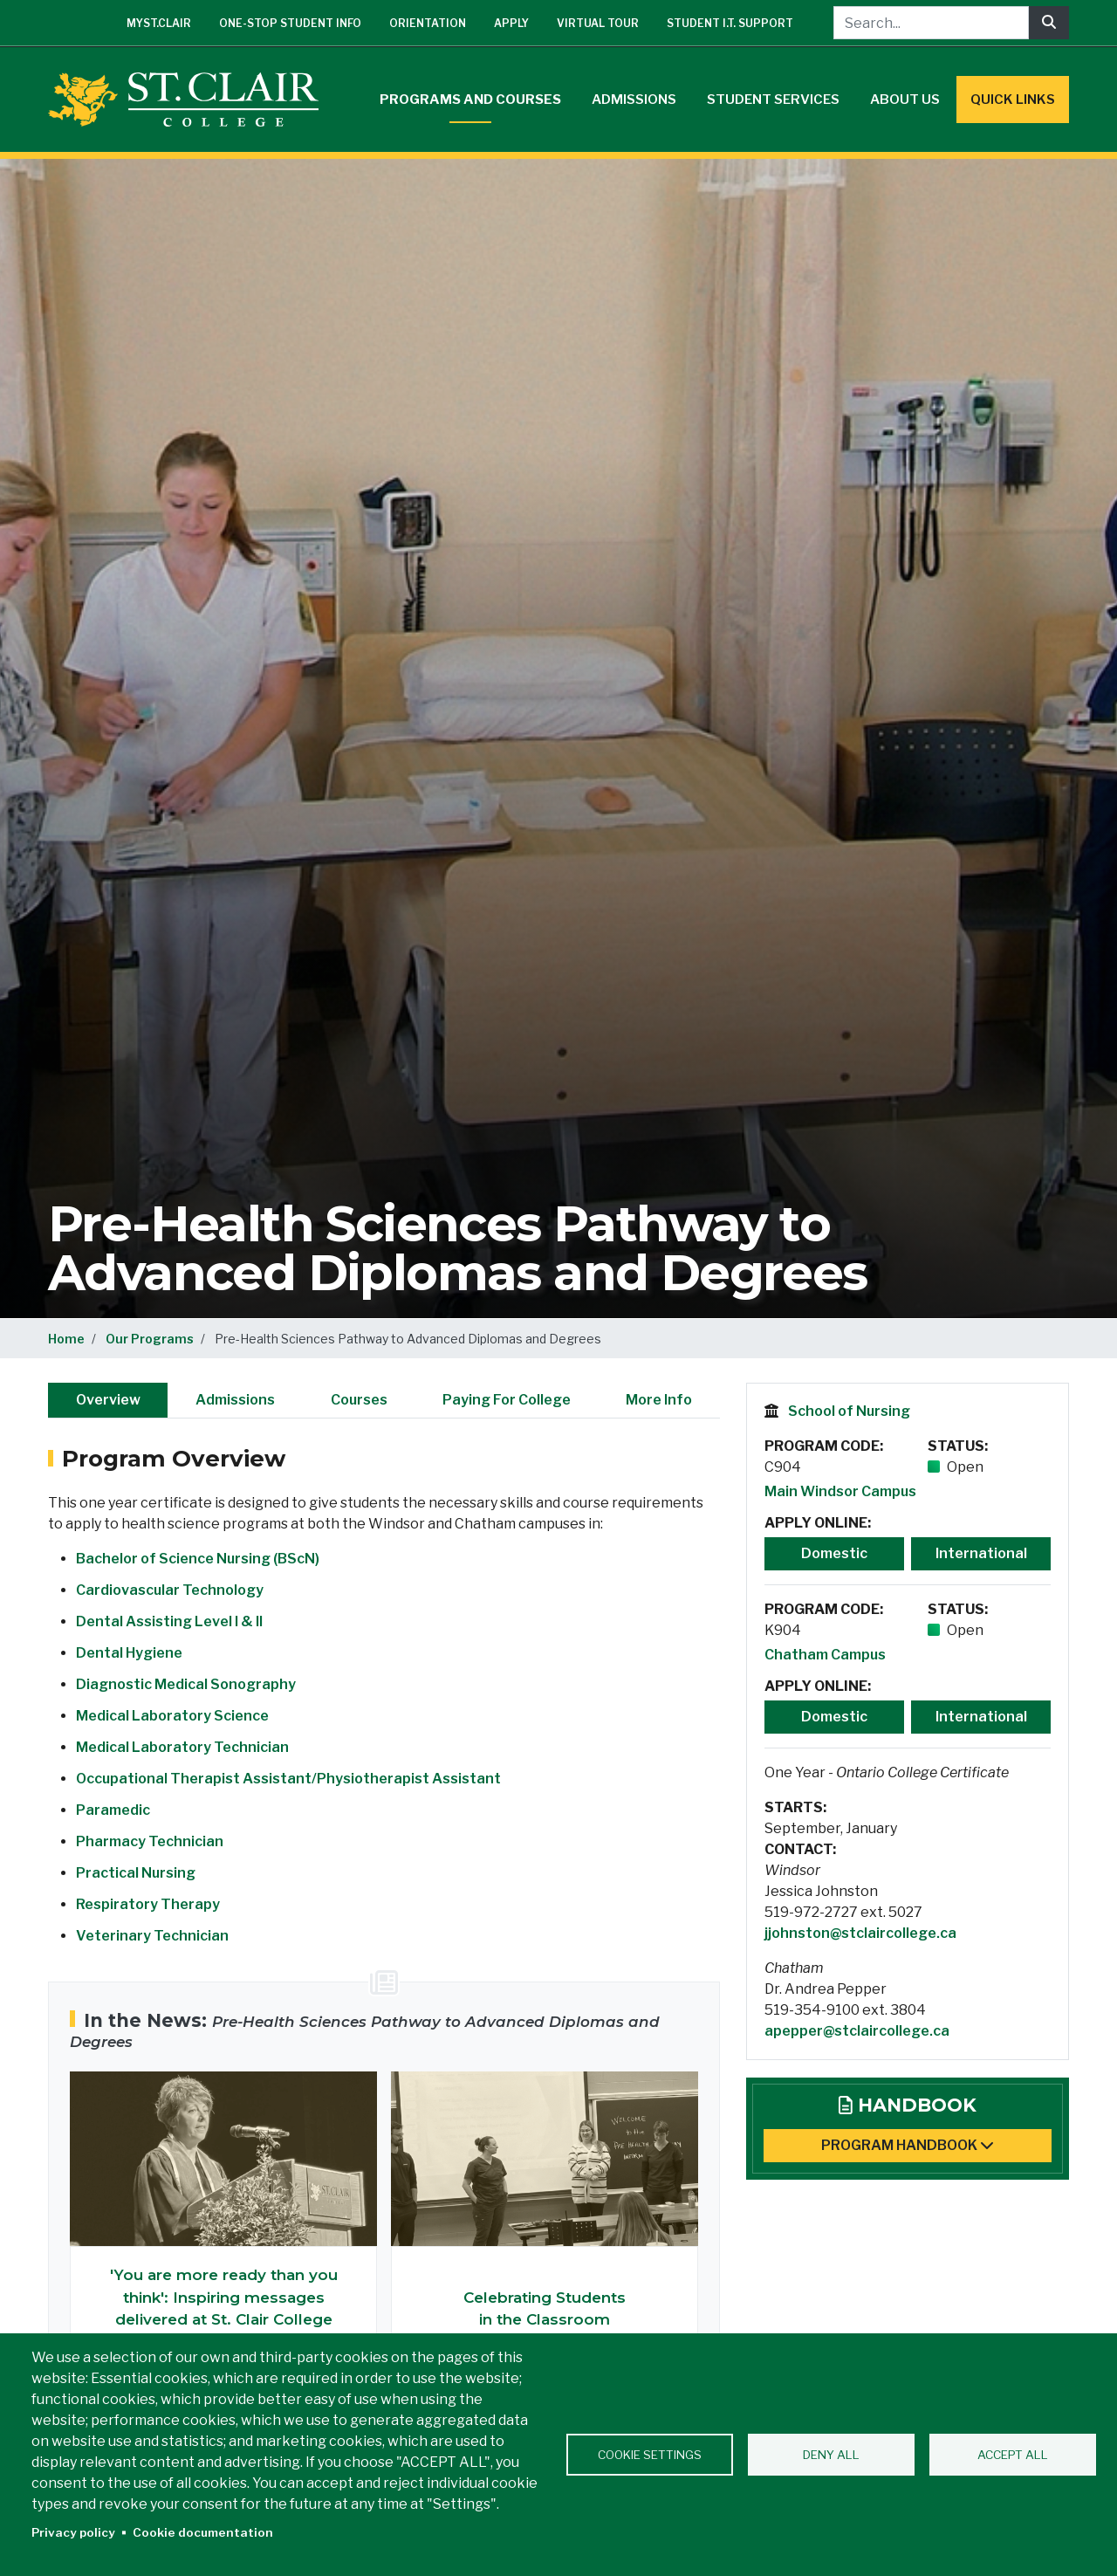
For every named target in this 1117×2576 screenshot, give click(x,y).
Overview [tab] (108, 1399)
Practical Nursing (135, 1873)
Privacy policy (73, 2532)
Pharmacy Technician (149, 1841)
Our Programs (150, 1338)
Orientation (427, 23)
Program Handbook (907, 2145)
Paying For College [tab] (506, 1399)
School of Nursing (849, 1411)
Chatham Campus (825, 1654)
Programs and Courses (470, 99)
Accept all (1012, 2455)
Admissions (634, 99)
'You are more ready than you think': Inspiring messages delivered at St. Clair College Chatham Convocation (224, 2308)
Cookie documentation (203, 2532)
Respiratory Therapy (148, 1904)
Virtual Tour (598, 23)
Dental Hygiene (129, 1653)
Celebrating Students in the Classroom (544, 2309)
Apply (511, 23)
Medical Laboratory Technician (182, 1747)
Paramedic (113, 1810)
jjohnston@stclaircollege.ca (860, 1933)
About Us (905, 99)
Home (66, 1338)
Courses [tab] (359, 1399)
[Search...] (931, 22)
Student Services (773, 99)
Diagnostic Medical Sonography (186, 1684)
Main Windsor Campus (840, 1491)
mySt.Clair (159, 23)
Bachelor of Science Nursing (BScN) (197, 1558)
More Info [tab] (659, 1399)
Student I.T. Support (730, 23)
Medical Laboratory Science (172, 1715)
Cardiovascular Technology (170, 1590)
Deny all (831, 2455)
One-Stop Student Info (290, 23)
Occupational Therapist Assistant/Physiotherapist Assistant (288, 1778)
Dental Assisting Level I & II (169, 1621)
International (981, 1553)
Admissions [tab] (235, 1399)
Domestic (834, 1553)
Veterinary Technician (152, 1935)
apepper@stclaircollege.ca (856, 2031)
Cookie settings (650, 2455)
